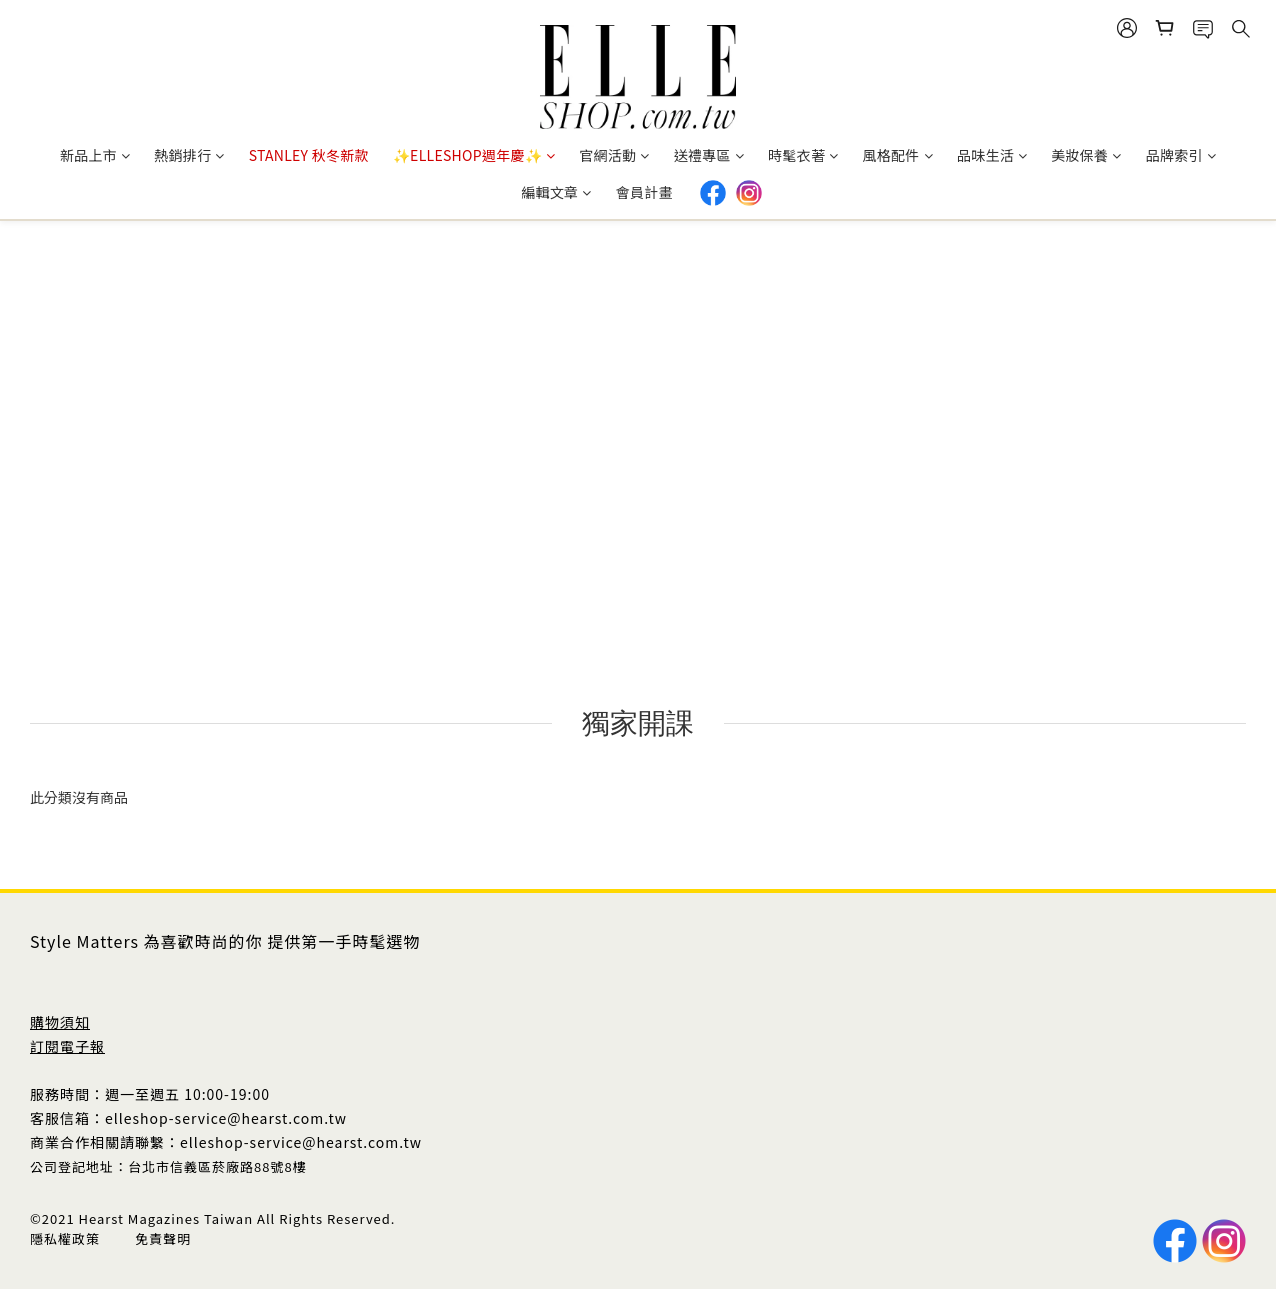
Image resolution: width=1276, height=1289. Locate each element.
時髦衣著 (803, 155)
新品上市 (95, 155)
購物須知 (60, 1022)
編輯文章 (556, 192)
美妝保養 (1086, 155)
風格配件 (897, 155)
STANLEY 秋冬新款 (309, 155)
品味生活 (992, 155)
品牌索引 (1181, 155)
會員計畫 (644, 192)
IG (749, 193)
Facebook (713, 193)
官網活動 (614, 155)
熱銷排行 (189, 155)
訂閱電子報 (67, 1046)
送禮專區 (709, 155)
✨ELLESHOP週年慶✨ (474, 155)
